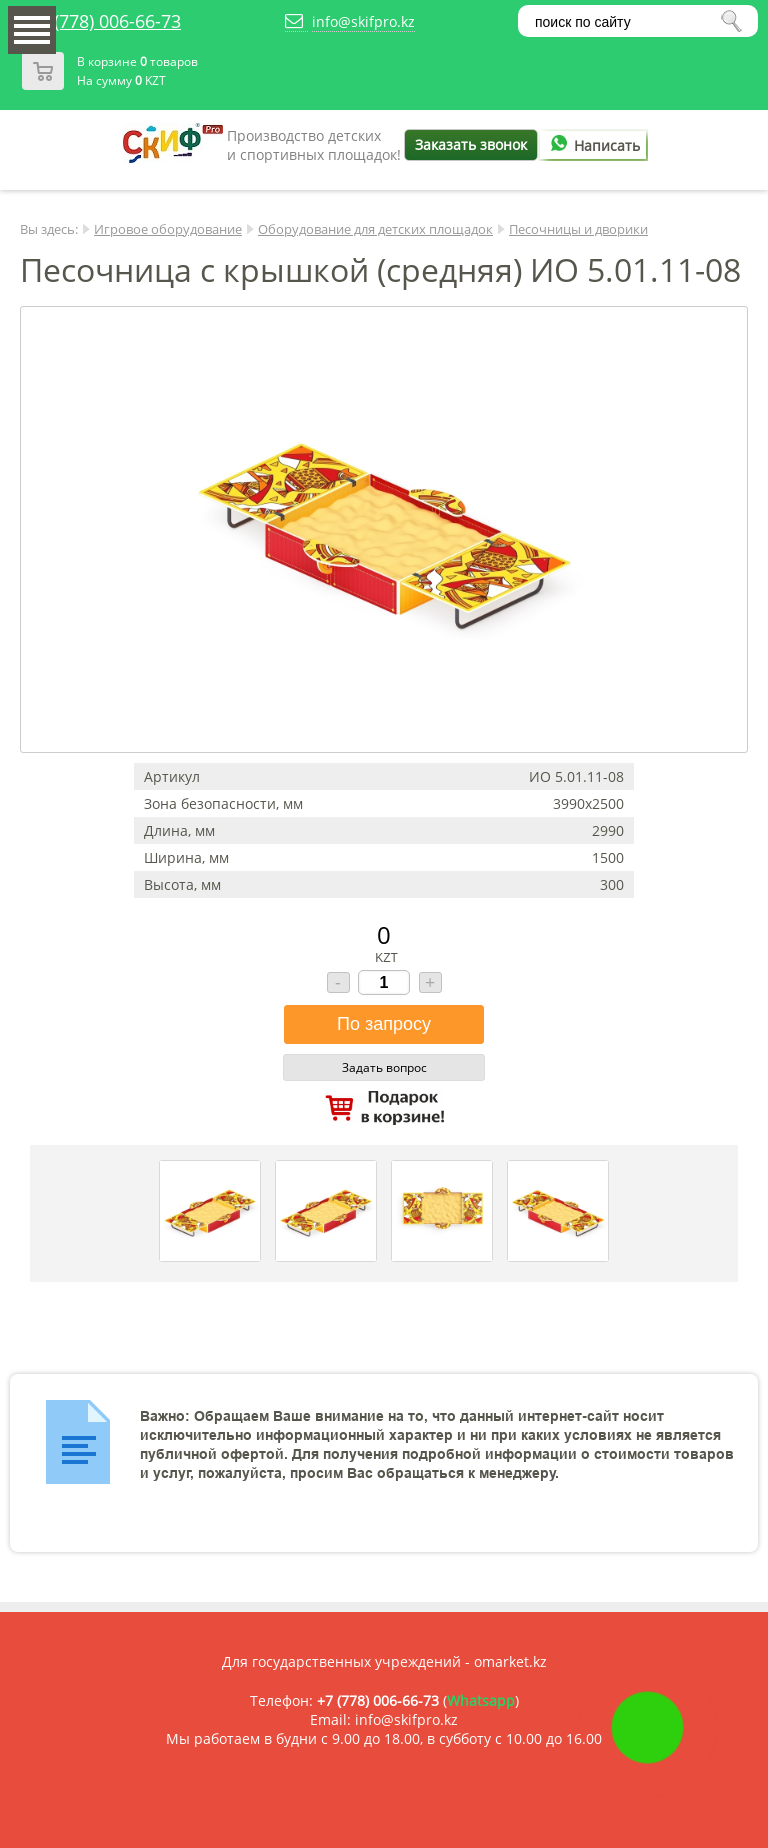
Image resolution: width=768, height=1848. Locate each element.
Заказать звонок (471, 144)
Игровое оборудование (168, 229)
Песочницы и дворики (578, 229)
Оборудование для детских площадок (375, 229)
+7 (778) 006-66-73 (105, 21)
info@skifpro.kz (363, 21)
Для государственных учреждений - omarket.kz (384, 1661)
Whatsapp (481, 1700)
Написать (592, 145)
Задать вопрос (384, 1067)
